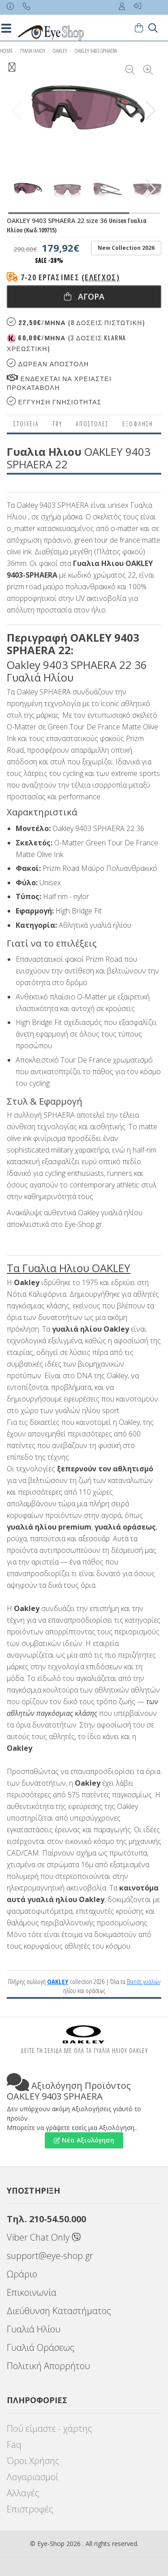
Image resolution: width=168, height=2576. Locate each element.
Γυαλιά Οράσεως (40, 2347)
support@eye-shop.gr (50, 2256)
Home (6, 51)
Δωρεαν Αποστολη (48, 363)
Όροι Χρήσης (33, 2461)
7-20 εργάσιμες (70, 277)
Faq (14, 2445)
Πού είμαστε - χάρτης (49, 2428)
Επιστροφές (30, 2509)
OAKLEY (60, 51)
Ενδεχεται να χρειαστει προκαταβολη (59, 382)
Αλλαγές (23, 2493)
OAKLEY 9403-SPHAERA (96, 51)
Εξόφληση (137, 424)
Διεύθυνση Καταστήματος (59, 2311)
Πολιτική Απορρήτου (48, 2366)
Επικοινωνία (31, 2292)
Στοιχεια (26, 424)
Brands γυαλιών (143, 1981)
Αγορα (84, 296)
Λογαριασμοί (32, 2477)
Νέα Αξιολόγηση (84, 2140)
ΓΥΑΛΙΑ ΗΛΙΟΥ (32, 51)
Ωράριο (22, 2274)
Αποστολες (92, 424)
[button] (151, 110)
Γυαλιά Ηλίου (33, 2329)
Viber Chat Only (44, 2237)
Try (57, 424)
